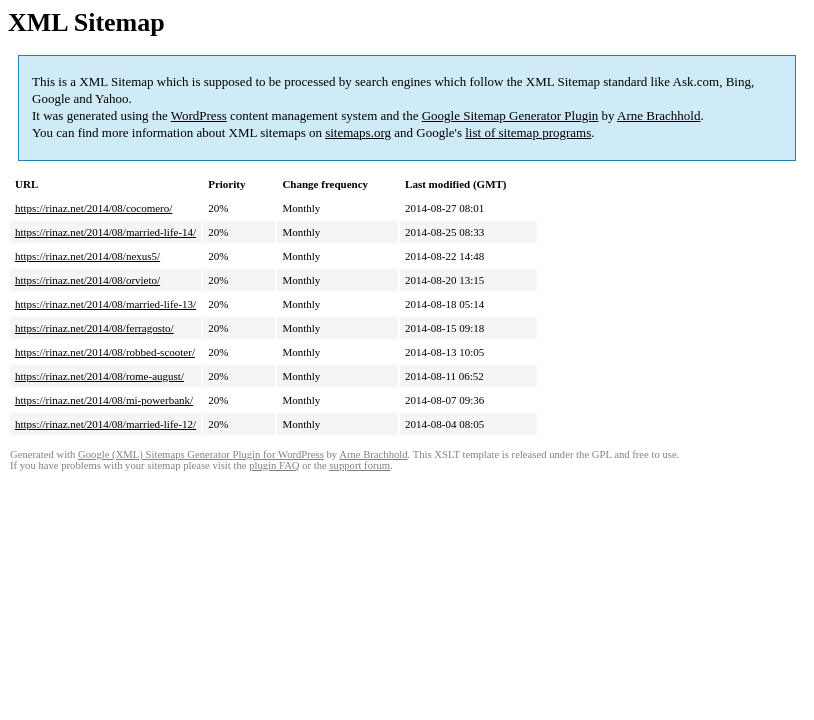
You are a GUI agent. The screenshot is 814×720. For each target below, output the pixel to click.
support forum (359, 465)
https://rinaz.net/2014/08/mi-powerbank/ (104, 400)
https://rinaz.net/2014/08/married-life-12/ (105, 424)
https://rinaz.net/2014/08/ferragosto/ (94, 328)
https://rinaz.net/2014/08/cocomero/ (93, 208)
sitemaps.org (358, 132)
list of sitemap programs (528, 132)
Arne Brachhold (658, 115)
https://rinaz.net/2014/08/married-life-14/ (105, 232)
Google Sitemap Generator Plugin (510, 115)
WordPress (199, 115)
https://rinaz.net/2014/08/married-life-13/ (105, 304)
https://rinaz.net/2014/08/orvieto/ (87, 280)
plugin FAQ (274, 465)
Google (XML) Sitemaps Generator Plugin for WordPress (201, 454)
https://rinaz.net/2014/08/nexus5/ (87, 256)
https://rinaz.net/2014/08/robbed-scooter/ (105, 352)
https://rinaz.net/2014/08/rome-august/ (99, 376)
